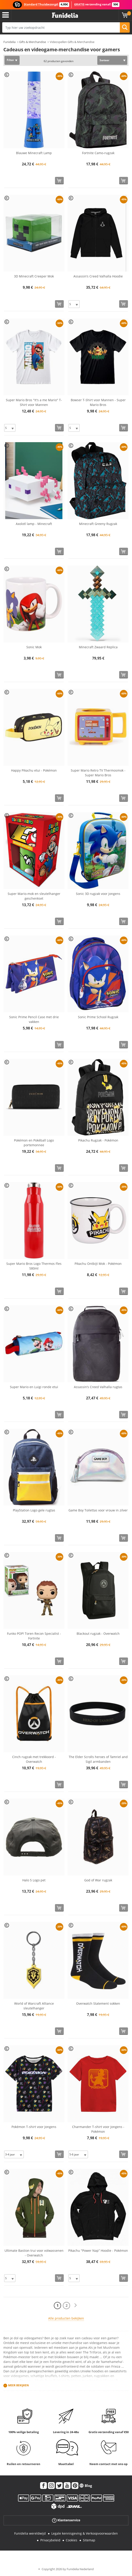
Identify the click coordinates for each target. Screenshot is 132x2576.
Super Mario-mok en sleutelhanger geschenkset (34, 896)
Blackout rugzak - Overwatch (98, 1633)
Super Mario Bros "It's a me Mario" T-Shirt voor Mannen (34, 402)
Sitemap (89, 2540)
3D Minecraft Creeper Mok (34, 276)
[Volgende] (75, 2305)
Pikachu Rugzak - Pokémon (98, 1140)
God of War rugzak (98, 1880)
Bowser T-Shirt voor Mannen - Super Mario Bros (98, 402)
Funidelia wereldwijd (30, 2533)
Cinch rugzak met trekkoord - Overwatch (34, 1759)
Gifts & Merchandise (32, 42)
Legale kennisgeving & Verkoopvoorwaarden (84, 2533)
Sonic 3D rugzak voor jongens (98, 894)
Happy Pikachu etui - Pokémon (34, 770)
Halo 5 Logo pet (34, 1880)
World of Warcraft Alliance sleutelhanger (34, 2005)
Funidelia (9, 42)
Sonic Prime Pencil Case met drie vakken (34, 1019)
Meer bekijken (18, 2385)
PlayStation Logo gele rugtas (34, 1510)
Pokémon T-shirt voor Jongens (33, 2127)
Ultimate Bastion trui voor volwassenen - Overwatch (34, 2252)
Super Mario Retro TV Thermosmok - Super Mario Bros (98, 772)
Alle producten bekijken (66, 2318)
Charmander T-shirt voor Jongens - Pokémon (98, 2129)
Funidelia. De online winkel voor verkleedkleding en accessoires (65, 15)
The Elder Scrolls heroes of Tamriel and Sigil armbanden (98, 1759)
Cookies (71, 2540)
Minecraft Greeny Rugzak (98, 524)
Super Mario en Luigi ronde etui (34, 1387)
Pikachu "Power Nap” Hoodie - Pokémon (98, 2250)
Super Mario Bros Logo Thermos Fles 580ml (33, 1265)
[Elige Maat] (74, 304)
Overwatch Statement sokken (98, 2003)
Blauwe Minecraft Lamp (34, 153)
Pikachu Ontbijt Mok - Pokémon (98, 1263)
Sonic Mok (34, 647)
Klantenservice (66, 2520)
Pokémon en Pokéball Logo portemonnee (34, 1142)
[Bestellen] (59, 180)
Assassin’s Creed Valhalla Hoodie (98, 276)
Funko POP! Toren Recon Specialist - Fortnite (34, 1635)
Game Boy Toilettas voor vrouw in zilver (98, 1510)
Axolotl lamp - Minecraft (34, 524)
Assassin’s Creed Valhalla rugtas (98, 1387)
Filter (10, 60)
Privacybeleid (50, 2540)
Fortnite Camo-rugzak (98, 153)
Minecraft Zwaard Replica (98, 647)
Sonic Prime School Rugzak (98, 1017)
